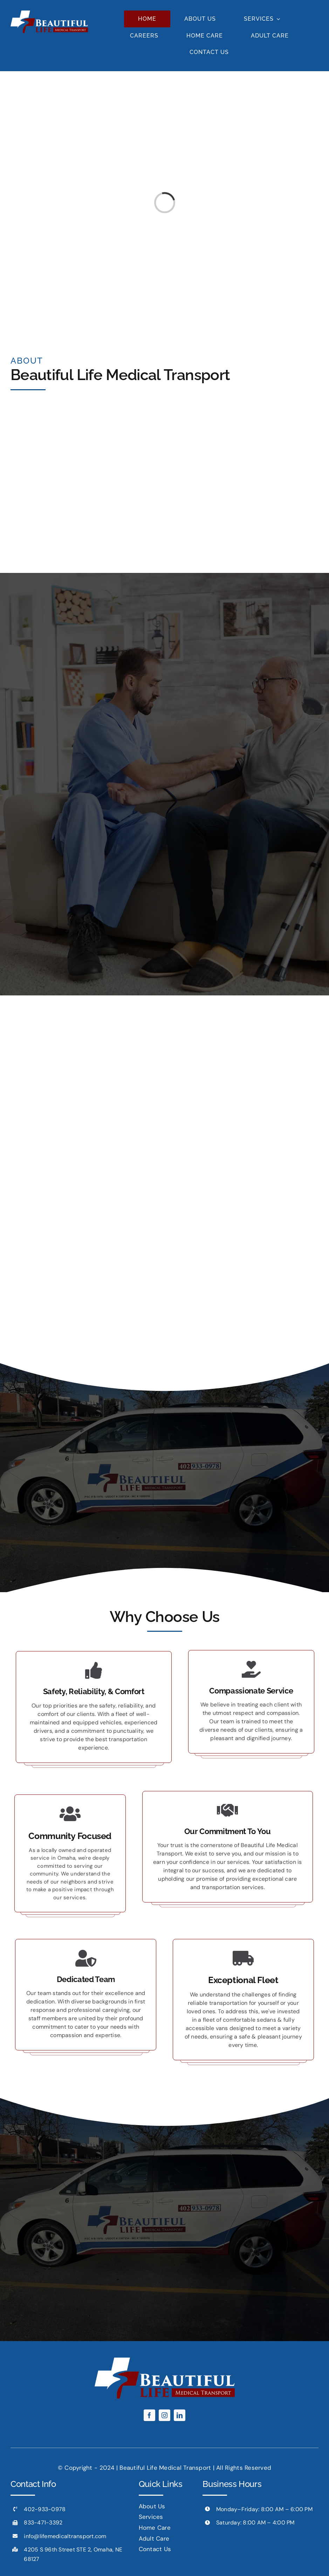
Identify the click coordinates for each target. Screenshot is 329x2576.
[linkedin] (179, 2415)
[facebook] (149, 2415)
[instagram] (164, 2415)
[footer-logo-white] (49, 13)
